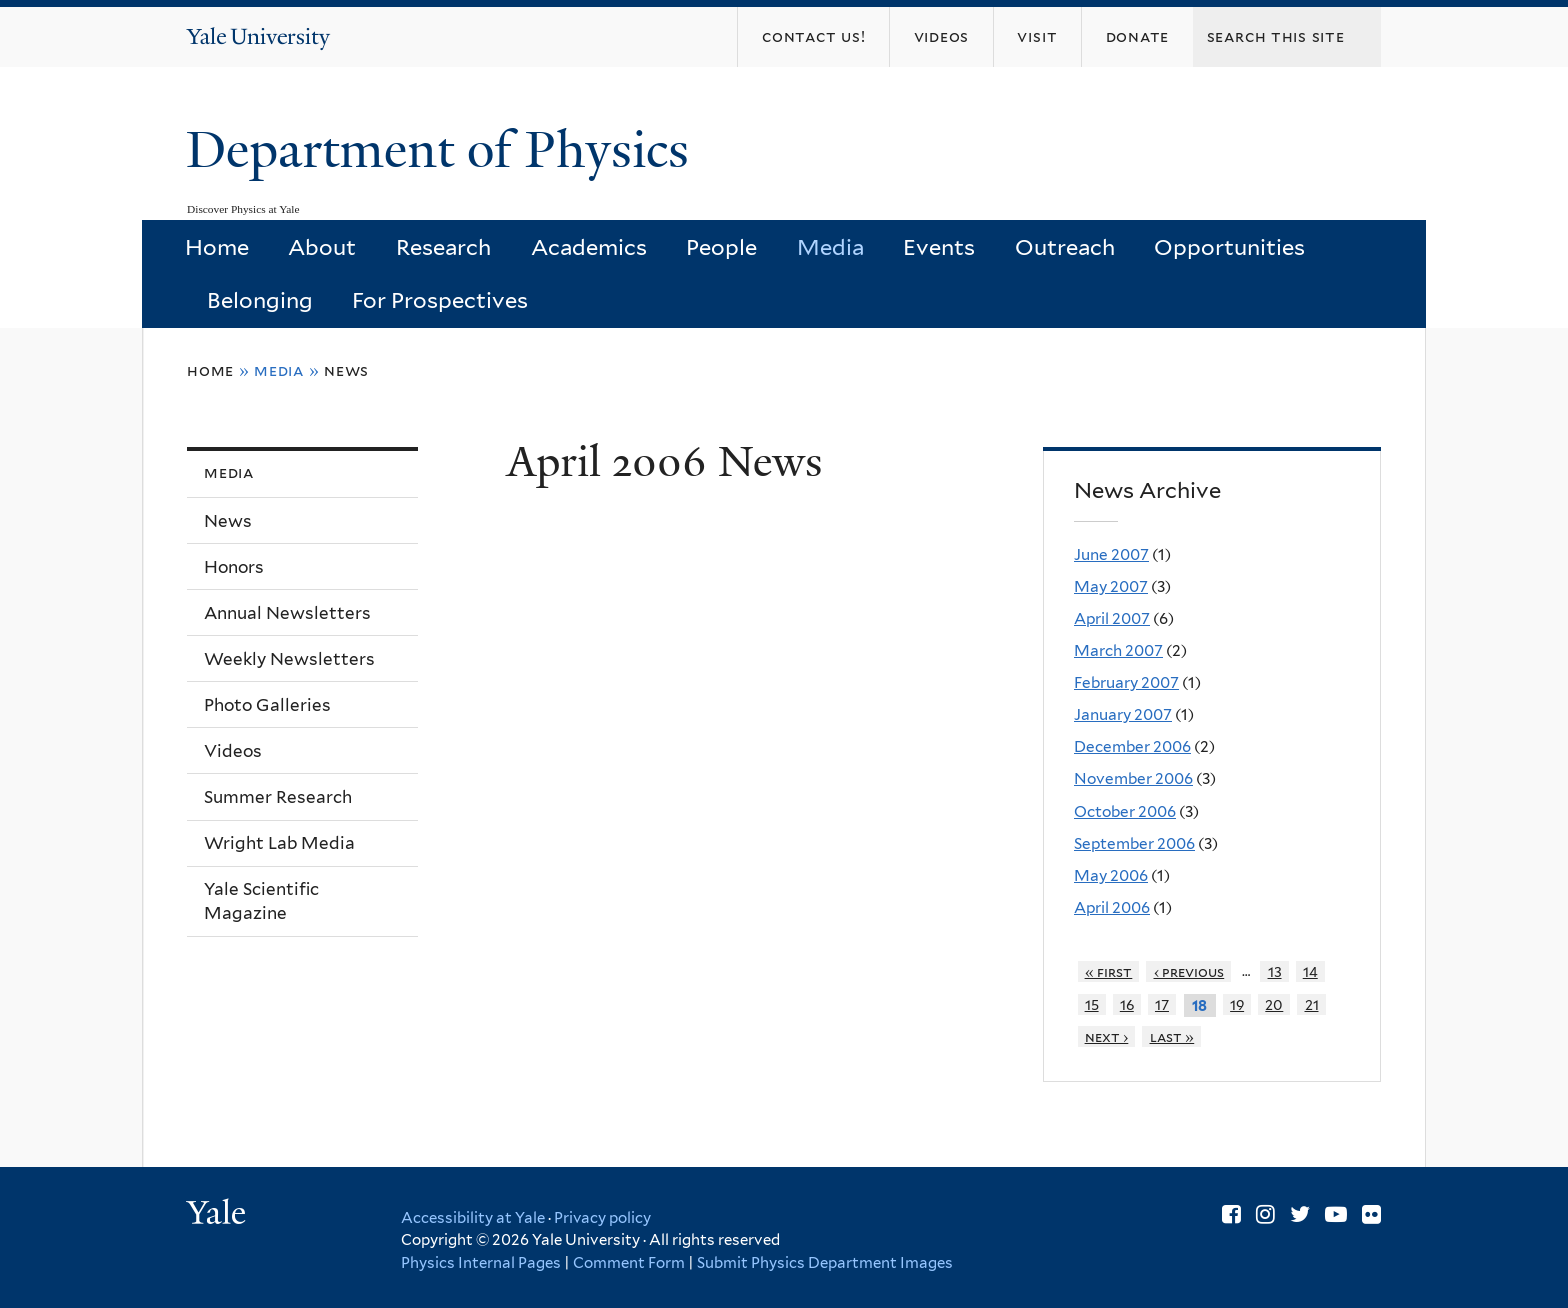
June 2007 (1111, 554)
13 (1275, 971)
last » (1172, 1036)
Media (830, 247)
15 (1092, 1004)
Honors (234, 567)
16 (1127, 1004)
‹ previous (1189, 971)
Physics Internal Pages (481, 1263)
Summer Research (278, 797)
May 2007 (1111, 586)
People (721, 247)
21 (1312, 1004)
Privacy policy (602, 1218)
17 (1162, 1004)
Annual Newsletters (287, 613)
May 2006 (1111, 875)
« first (1109, 971)
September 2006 (1134, 843)
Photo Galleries (267, 705)
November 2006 (1133, 778)
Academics (589, 247)
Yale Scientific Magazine (261, 901)
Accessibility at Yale (473, 1218)
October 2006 (1125, 811)
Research (443, 247)
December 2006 (1132, 746)
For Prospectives (440, 300)
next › (1107, 1036)
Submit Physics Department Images (825, 1263)
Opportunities (1229, 247)
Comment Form (629, 1263)
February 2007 (1126, 682)
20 (1274, 1004)
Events (939, 247)
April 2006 (1112, 907)
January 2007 (1123, 714)
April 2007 (1112, 618)
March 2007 (1118, 650)
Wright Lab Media (279, 843)
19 (1237, 1004)
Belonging (260, 300)
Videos (233, 751)
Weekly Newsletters (289, 659)
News (346, 370)
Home (217, 247)
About (322, 247)
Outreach (1065, 247)
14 (1310, 971)
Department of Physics (444, 150)
